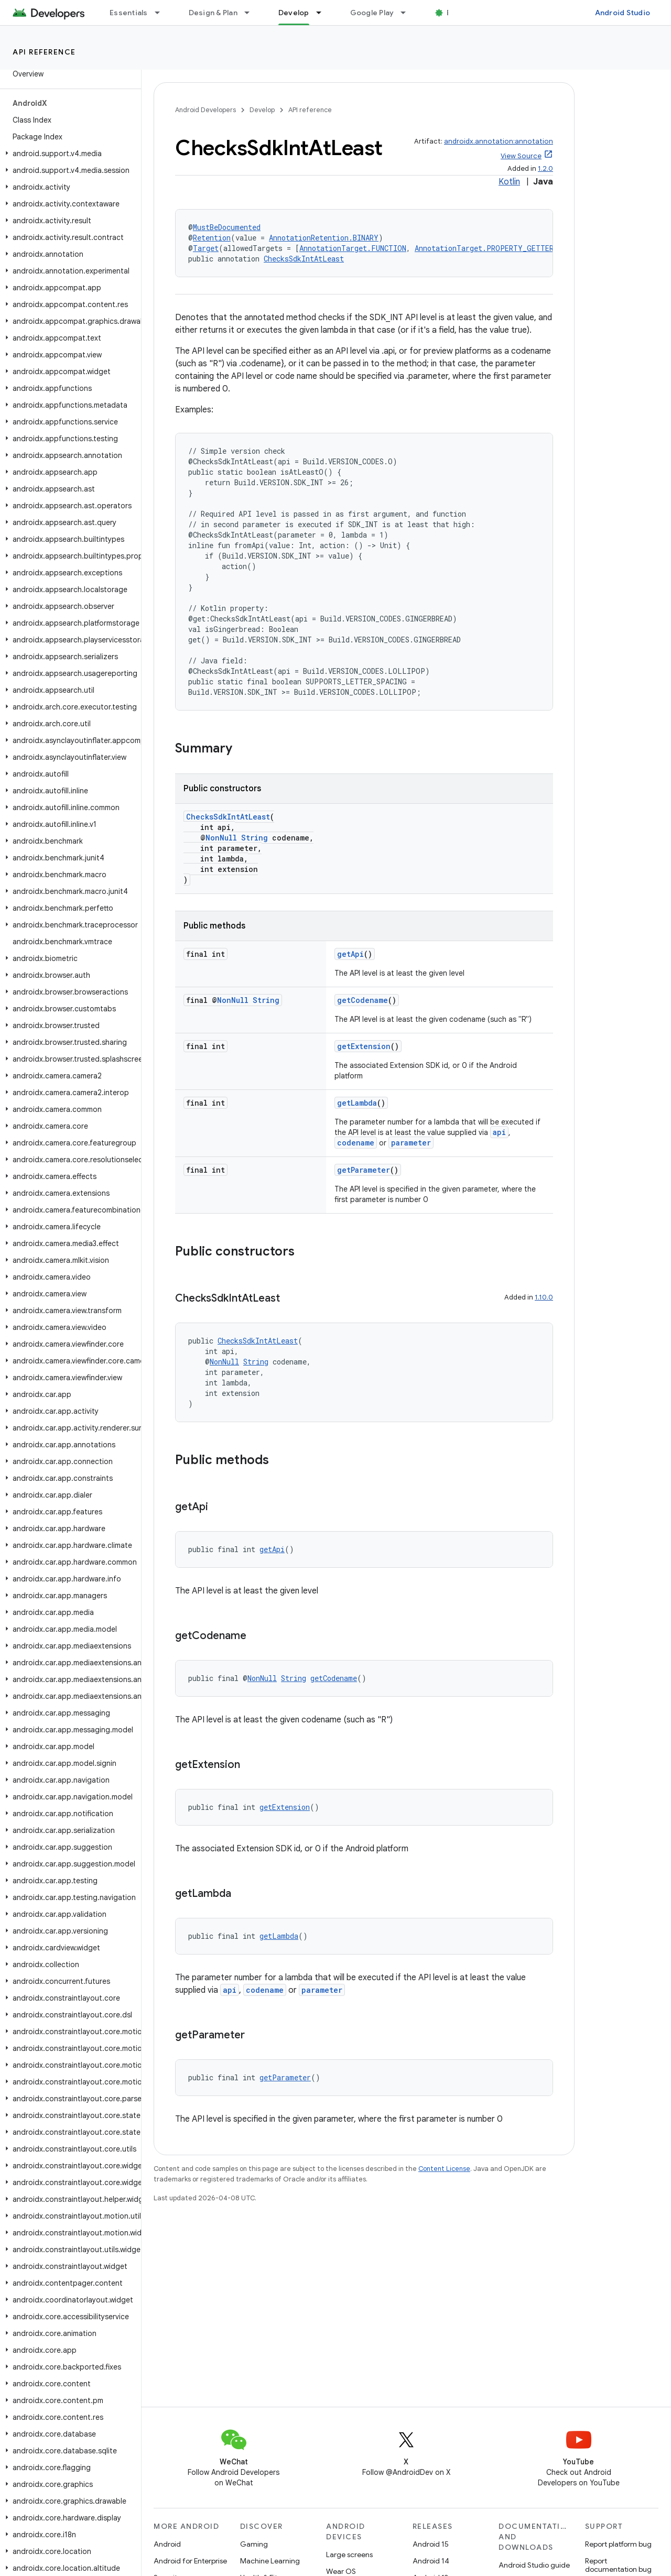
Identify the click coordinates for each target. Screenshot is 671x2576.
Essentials (129, 12)
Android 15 (431, 2544)
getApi (350, 954)
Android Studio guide (534, 2565)
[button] (68, 153)
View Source (521, 155)
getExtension (364, 1046)
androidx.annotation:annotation (498, 141)
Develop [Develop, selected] (293, 12)
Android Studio (623, 12)
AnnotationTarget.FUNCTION (352, 248)
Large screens (349, 2554)
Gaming (254, 2544)
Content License (444, 2168)
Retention (212, 238)
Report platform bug (618, 2544)
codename (355, 1143)
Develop (262, 109)
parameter (411, 1143)
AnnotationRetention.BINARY (323, 238)
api (499, 1132)
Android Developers (205, 109)
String (254, 838)
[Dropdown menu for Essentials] (162, 12)
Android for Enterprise (190, 2561)
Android (167, 2544)
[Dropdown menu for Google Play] (408, 12)
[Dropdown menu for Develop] (323, 12)
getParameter (363, 1170)
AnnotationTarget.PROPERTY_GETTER (484, 248)
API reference (44, 52)
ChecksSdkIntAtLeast (304, 259)
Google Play (372, 12)
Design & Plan (213, 12)
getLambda (357, 1103)
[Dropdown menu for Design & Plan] (251, 12)
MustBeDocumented (227, 227)
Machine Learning (270, 2561)
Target (206, 248)
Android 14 (431, 2561)
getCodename (362, 1000)
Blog (455, 12)
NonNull (221, 838)
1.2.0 (545, 168)
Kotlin (509, 182)
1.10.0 (544, 1297)
